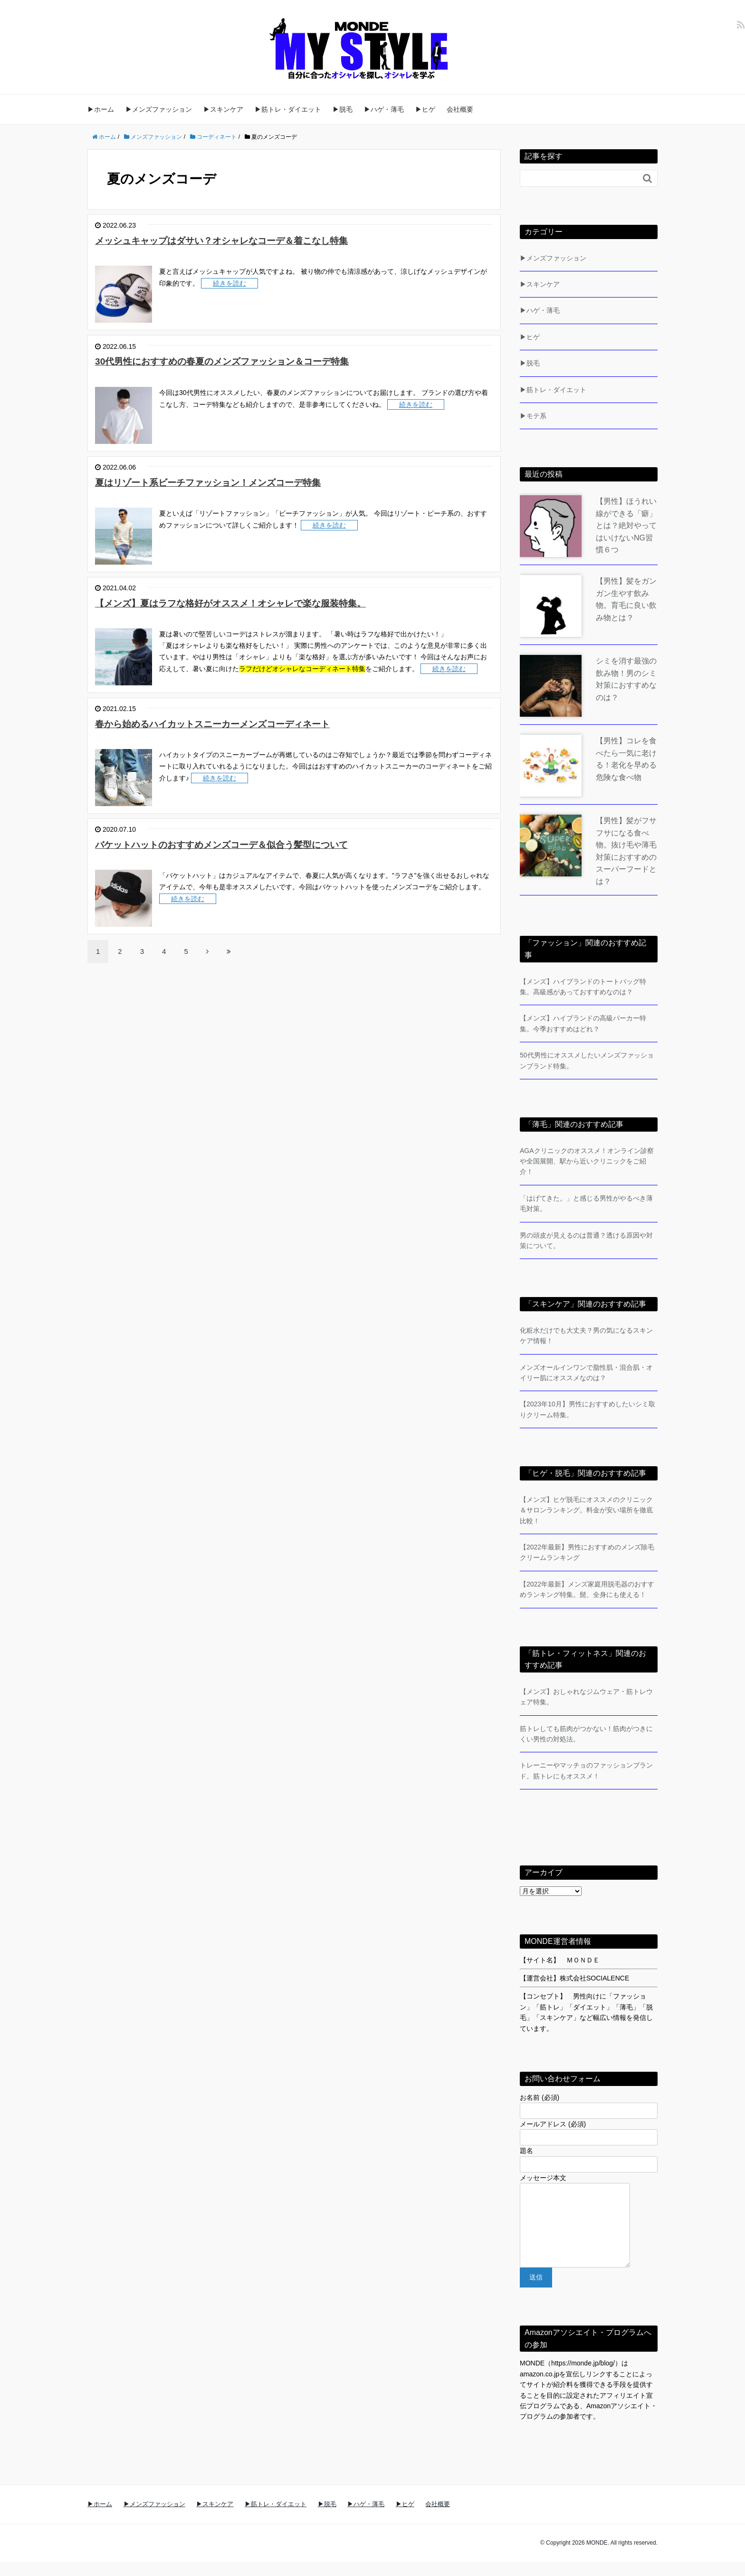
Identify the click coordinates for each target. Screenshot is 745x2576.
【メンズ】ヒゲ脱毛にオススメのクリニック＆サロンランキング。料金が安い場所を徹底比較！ (586, 1510)
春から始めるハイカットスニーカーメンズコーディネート (235, 724)
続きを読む (229, 283)
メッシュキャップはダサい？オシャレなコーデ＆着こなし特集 (246, 240)
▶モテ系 (533, 416)
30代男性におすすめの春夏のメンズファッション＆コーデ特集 (246, 361)
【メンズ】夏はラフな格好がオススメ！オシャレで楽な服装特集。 (256, 603)
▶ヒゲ (425, 109)
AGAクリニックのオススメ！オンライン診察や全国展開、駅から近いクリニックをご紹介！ (587, 1161)
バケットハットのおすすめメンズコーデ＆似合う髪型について (246, 844)
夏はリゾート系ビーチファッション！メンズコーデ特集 (229, 482)
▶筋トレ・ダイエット (288, 109)
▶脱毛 (343, 109)
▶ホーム (100, 109)
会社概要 (460, 109)
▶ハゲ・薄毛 (384, 109)
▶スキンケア (223, 109)
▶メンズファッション (158, 109)
